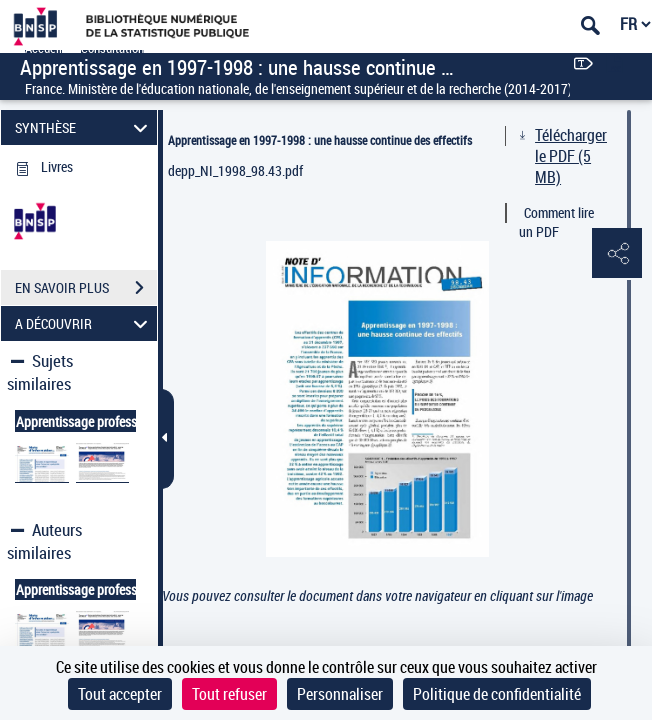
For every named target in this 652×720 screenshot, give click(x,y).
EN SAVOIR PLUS (86, 288)
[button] (617, 254)
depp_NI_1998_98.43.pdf (235, 170)
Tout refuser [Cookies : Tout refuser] (229, 694)
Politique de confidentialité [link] (497, 694)
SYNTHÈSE (84, 127)
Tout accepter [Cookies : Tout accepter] (120, 694)
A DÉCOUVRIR (84, 323)
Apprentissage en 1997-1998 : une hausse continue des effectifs (320, 140)
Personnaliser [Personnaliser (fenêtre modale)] (340, 694)
